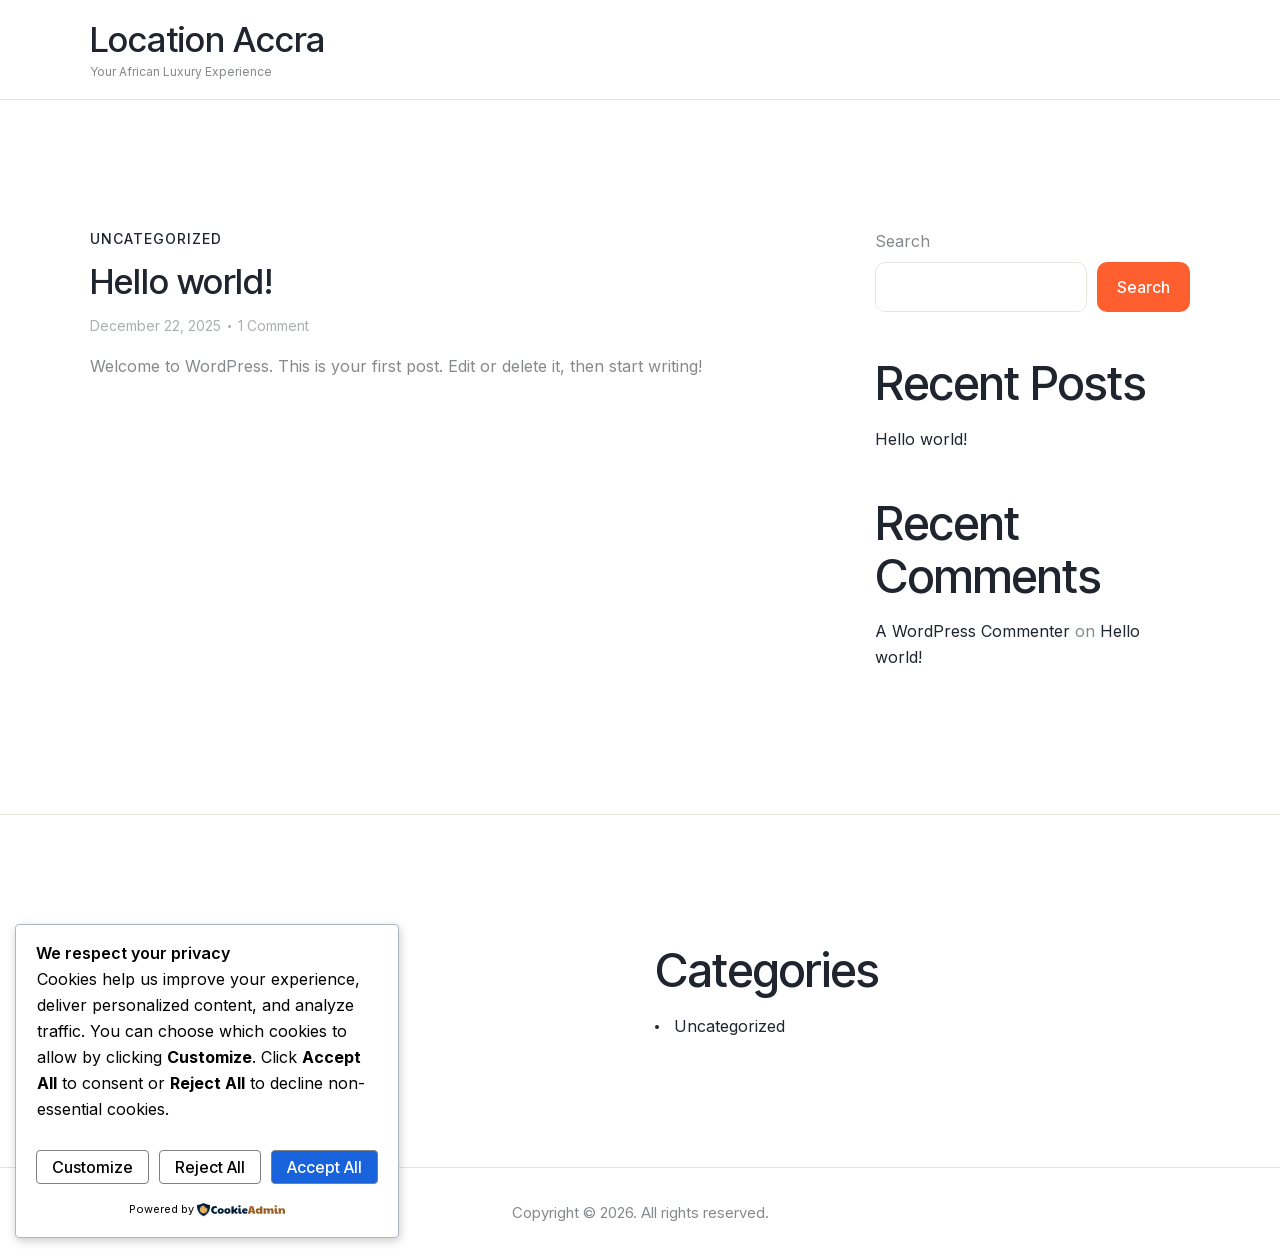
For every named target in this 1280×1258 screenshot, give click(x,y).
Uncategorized (155, 238)
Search (902, 241)
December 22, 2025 (155, 325)
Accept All (324, 1167)
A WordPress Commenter (972, 631)
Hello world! (181, 281)
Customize (92, 1167)
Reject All (210, 1167)
